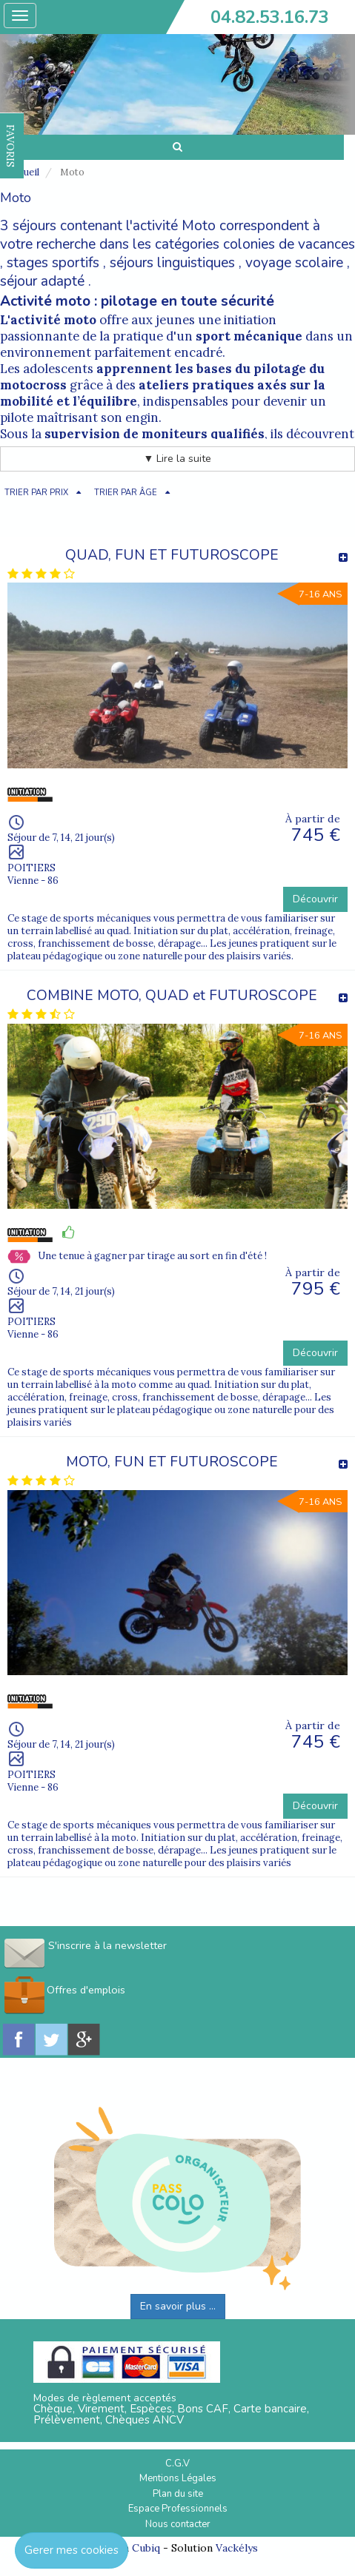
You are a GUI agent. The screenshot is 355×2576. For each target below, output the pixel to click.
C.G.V (177, 2463)
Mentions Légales (177, 2478)
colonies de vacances (289, 244)
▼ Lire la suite (178, 459)
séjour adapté (42, 281)
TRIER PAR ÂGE (125, 492)
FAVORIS (10, 145)
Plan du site (178, 2493)
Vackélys (237, 2548)
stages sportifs (53, 262)
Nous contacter (177, 2524)
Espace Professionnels (178, 2508)
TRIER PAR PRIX (36, 492)
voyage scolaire (294, 262)
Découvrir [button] (315, 899)
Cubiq (146, 2548)
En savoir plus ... (178, 2306)
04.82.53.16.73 (269, 17)
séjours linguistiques (172, 262)
